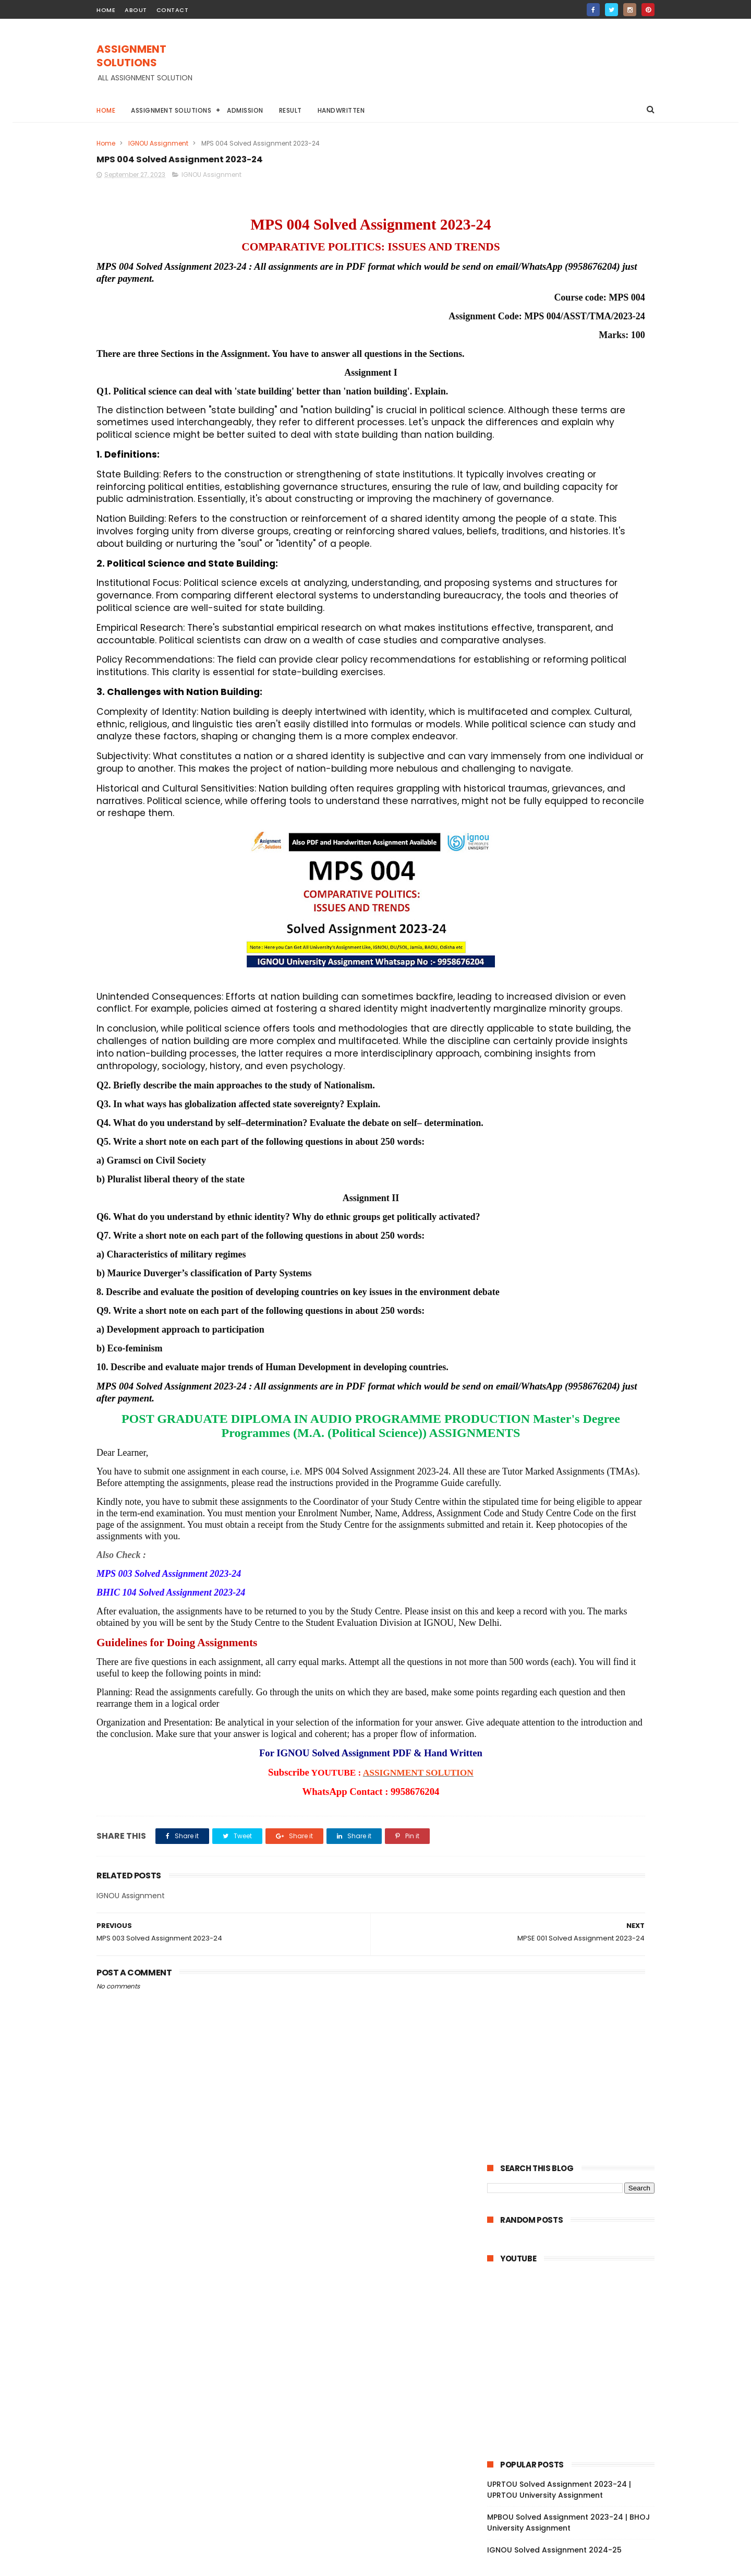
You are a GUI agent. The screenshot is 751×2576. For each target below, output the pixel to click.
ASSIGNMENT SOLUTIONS (162, 50)
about (136, 10)
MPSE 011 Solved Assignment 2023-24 (578, 1590)
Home (105, 110)
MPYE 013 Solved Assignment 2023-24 (579, 972)
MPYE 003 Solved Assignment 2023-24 (575, 1163)
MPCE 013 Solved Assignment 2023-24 (579, 1391)
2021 (508, 1924)
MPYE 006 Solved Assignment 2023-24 (575, 1117)
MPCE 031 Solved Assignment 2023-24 (579, 1330)
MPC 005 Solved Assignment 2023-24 (578, 1490)
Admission (245, 110)
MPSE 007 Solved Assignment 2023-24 (575, 1655)
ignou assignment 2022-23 (536, 849)
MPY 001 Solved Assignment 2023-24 (577, 1219)
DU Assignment (591, 753)
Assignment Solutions (171, 110)
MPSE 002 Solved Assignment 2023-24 (575, 1770)
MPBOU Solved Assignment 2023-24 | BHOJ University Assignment (568, 501)
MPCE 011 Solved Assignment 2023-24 (578, 1420)
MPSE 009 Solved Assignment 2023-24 (575, 1609)
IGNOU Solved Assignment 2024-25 (554, 528)
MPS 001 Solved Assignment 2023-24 (577, 1845)
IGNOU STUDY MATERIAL (529, 811)
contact (172, 10)
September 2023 (541, 960)
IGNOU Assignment (158, 143)
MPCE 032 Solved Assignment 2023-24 (575, 1312)
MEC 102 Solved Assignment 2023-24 (577, 1247)
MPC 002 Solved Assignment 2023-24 (578, 1533)
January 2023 (535, 1892)
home (105, 10)
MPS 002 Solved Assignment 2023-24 (578, 1831)
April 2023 (527, 1864)
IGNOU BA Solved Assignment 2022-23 (554, 791)
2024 (509, 905)
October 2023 (535, 946)
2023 (509, 919)
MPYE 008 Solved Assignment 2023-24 (575, 1057)
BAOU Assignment (522, 753)
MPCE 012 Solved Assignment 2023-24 (579, 1405)
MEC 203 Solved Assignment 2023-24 (578, 1233)
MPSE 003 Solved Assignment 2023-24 (575, 1747)
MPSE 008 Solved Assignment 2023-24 (575, 1632)
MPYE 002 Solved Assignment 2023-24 (575, 1186)
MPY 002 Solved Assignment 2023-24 (578, 1075)
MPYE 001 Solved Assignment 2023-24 (579, 1205)
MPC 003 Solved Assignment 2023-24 (578, 1519)
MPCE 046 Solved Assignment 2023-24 (576, 1266)
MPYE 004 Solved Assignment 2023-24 (575, 1140)
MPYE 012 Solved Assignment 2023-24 (579, 986)
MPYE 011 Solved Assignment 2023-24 (578, 1001)
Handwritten (341, 110)
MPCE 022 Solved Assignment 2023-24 (575, 1372)
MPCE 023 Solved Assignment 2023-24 (575, 1349)
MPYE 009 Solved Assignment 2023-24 (575, 1034)
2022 (509, 1910)
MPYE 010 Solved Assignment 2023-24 (579, 1015)
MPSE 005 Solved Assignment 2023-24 (575, 1701)
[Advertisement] (465, 67)
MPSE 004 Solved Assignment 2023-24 (575, 1724)
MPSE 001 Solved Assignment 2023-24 (579, 1788)
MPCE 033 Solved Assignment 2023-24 (575, 1289)
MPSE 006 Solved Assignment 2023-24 (575, 1678)
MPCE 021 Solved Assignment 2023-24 (579, 1434)
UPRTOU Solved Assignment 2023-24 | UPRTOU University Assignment (559, 468)
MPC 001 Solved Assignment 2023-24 (577, 1547)
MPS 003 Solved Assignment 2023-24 (578, 1817)
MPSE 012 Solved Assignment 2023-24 (579, 1576)
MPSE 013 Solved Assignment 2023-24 (579, 1561)
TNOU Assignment (522, 830)
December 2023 (539, 931)
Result (290, 110)
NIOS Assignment (607, 811)
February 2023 (536, 1878)
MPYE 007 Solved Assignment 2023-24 (575, 1094)
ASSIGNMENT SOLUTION (329, 2022)
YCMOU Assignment (598, 830)
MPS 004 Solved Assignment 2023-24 (578, 1803)
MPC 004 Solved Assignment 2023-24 (579, 1505)
